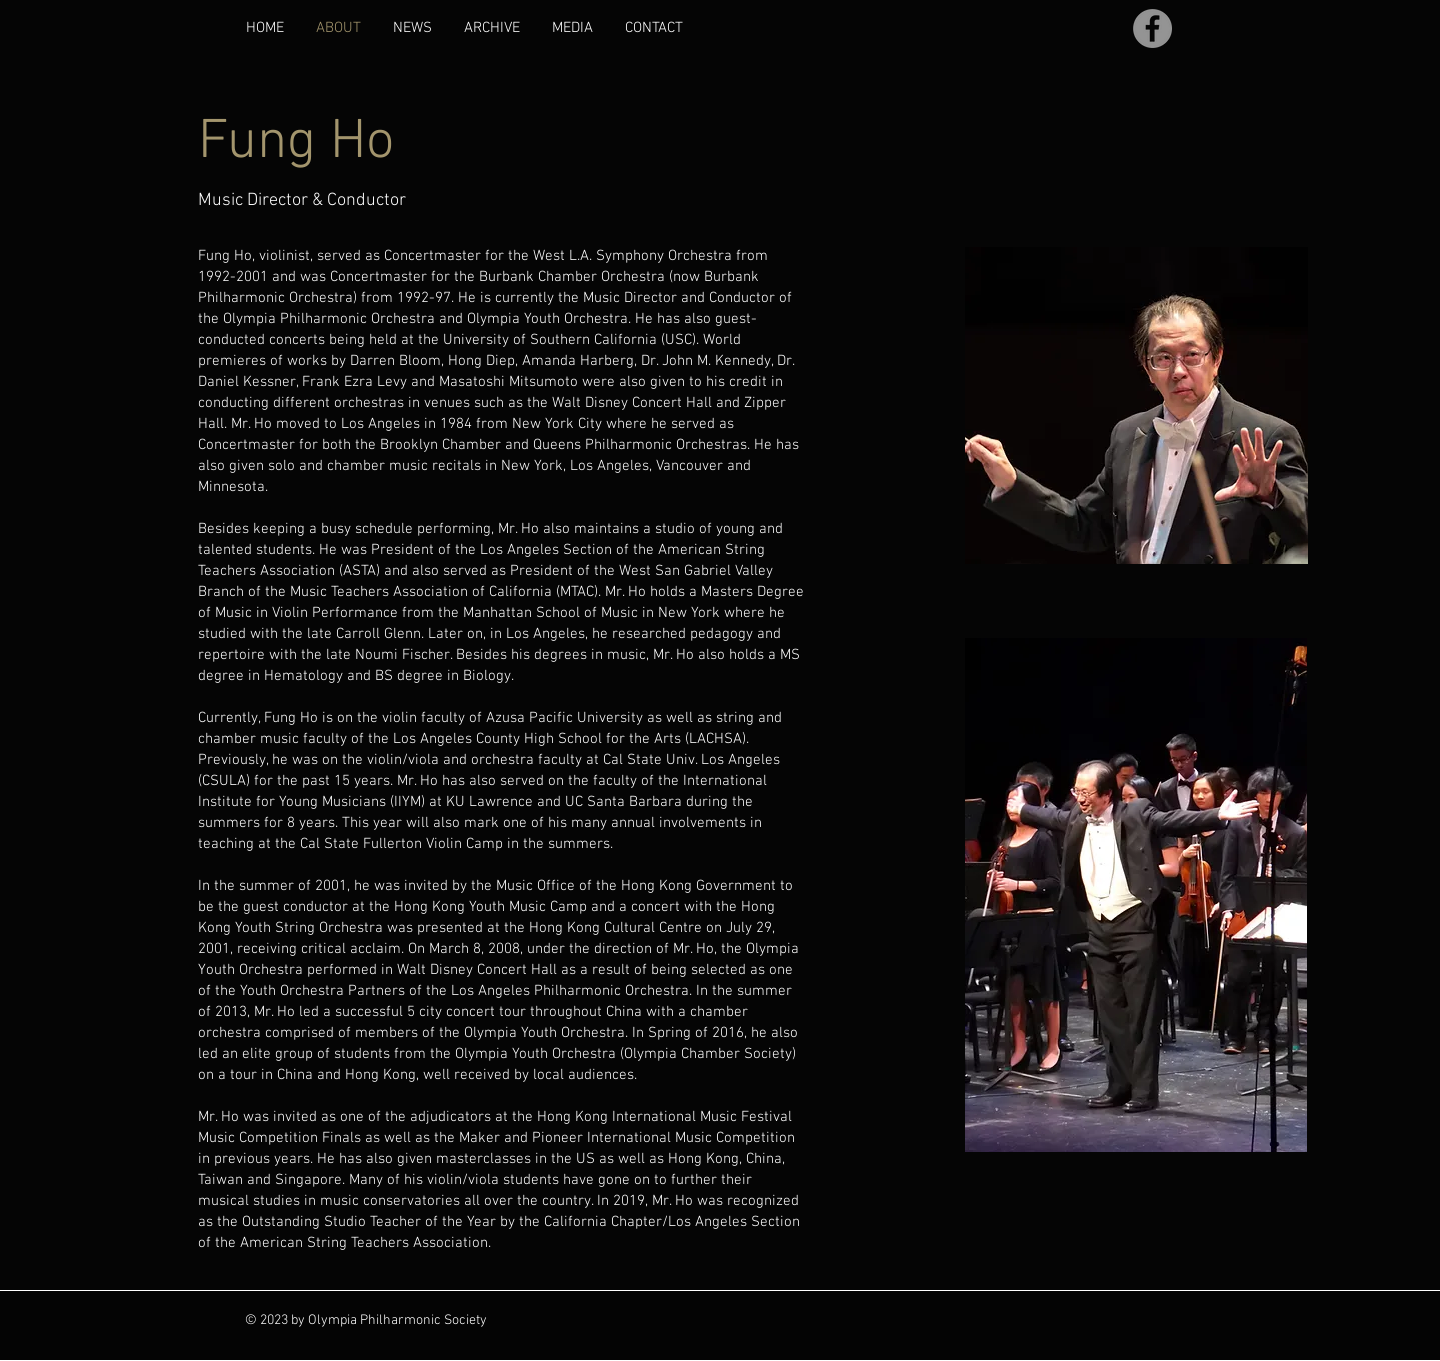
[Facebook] (1152, 28)
